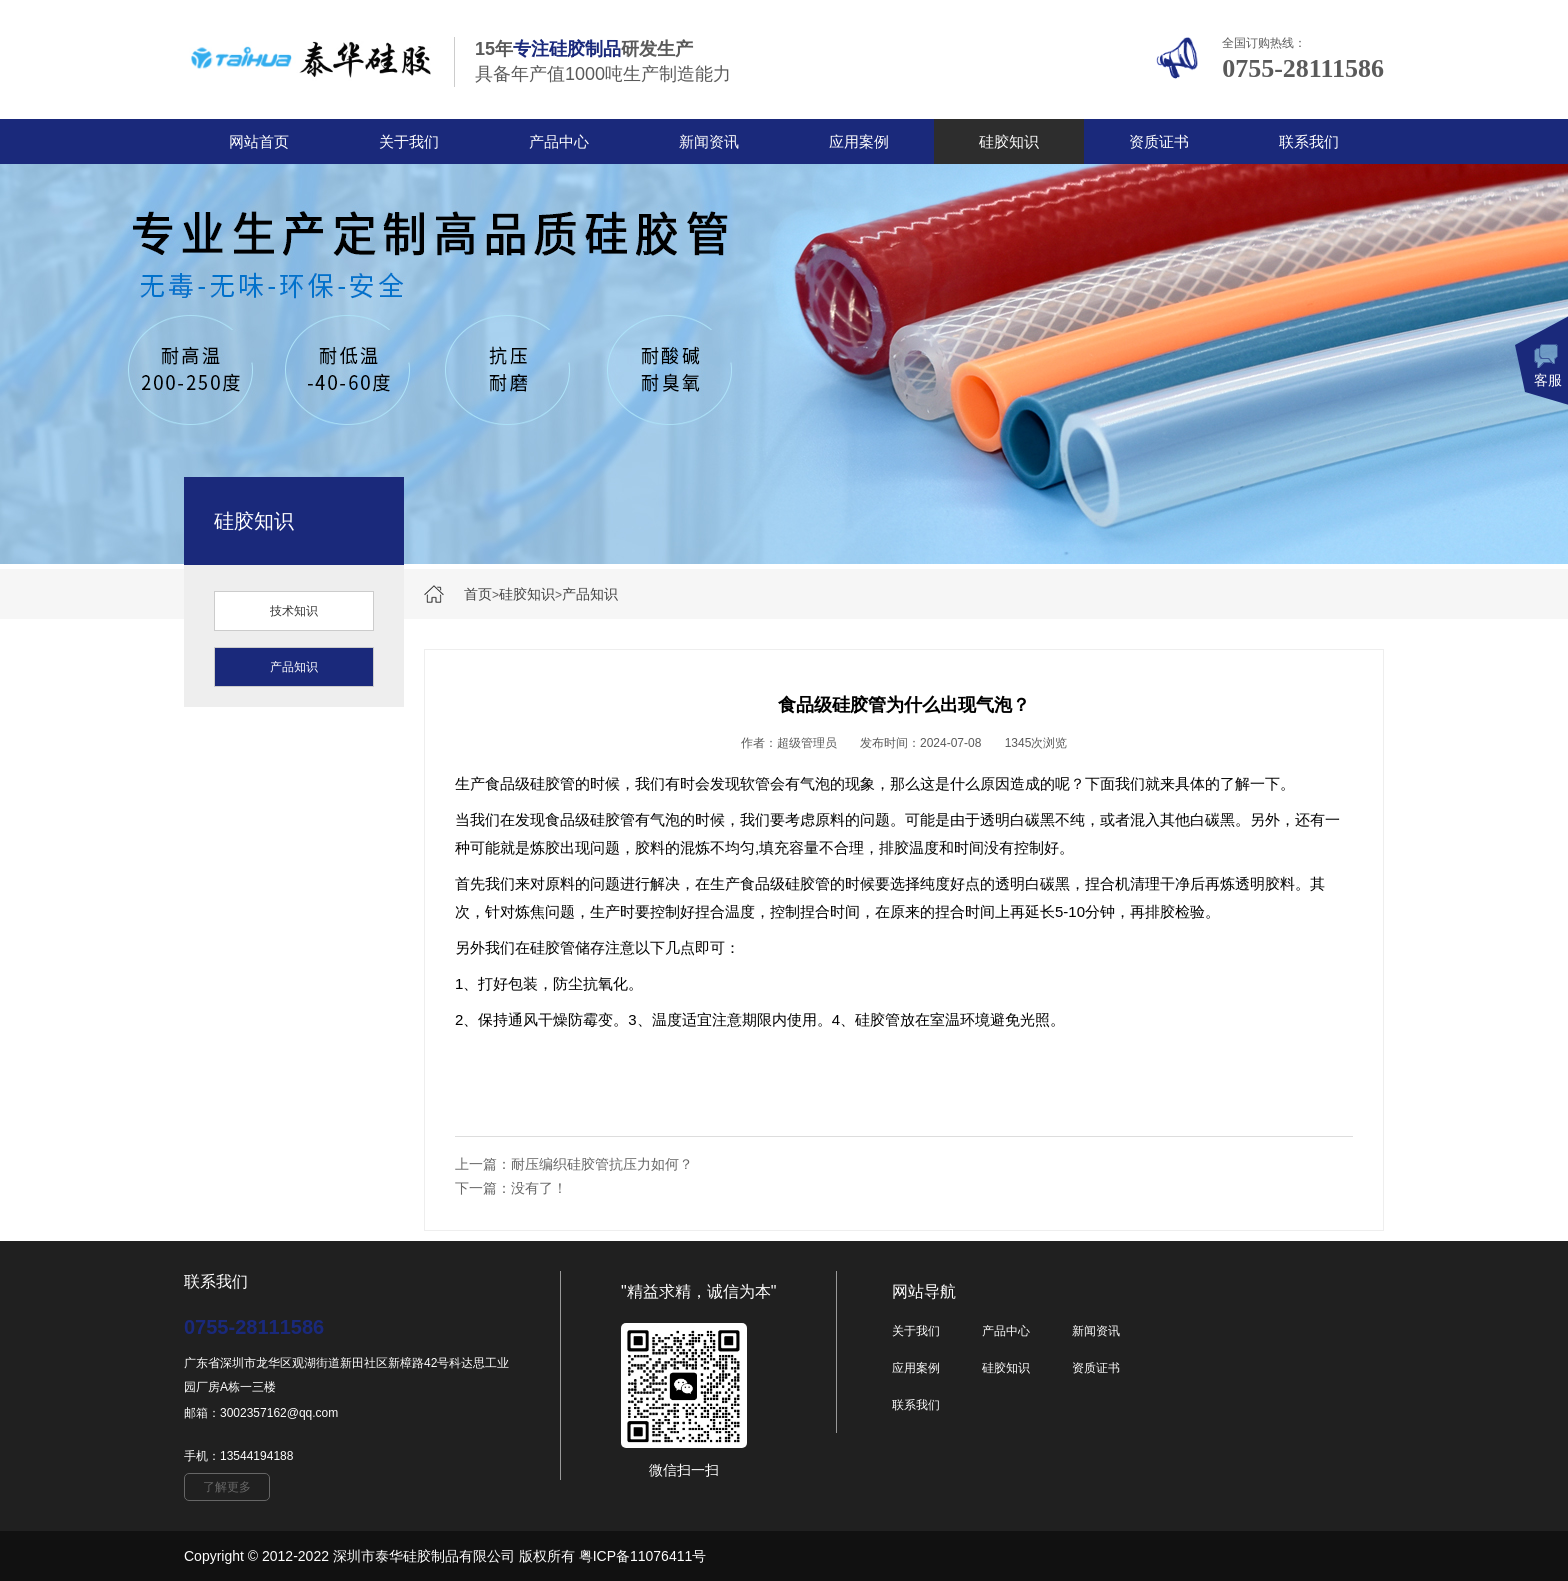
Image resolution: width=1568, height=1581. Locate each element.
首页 (478, 594)
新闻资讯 (709, 141)
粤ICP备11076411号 (643, 1556)
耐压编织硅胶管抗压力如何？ (602, 1164)
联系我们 (1309, 141)
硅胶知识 (1009, 141)
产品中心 (559, 141)
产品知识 (590, 594)
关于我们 (409, 141)
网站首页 (259, 141)
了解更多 (227, 1487)
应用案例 (859, 141)
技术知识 (294, 611)
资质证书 (1159, 141)
